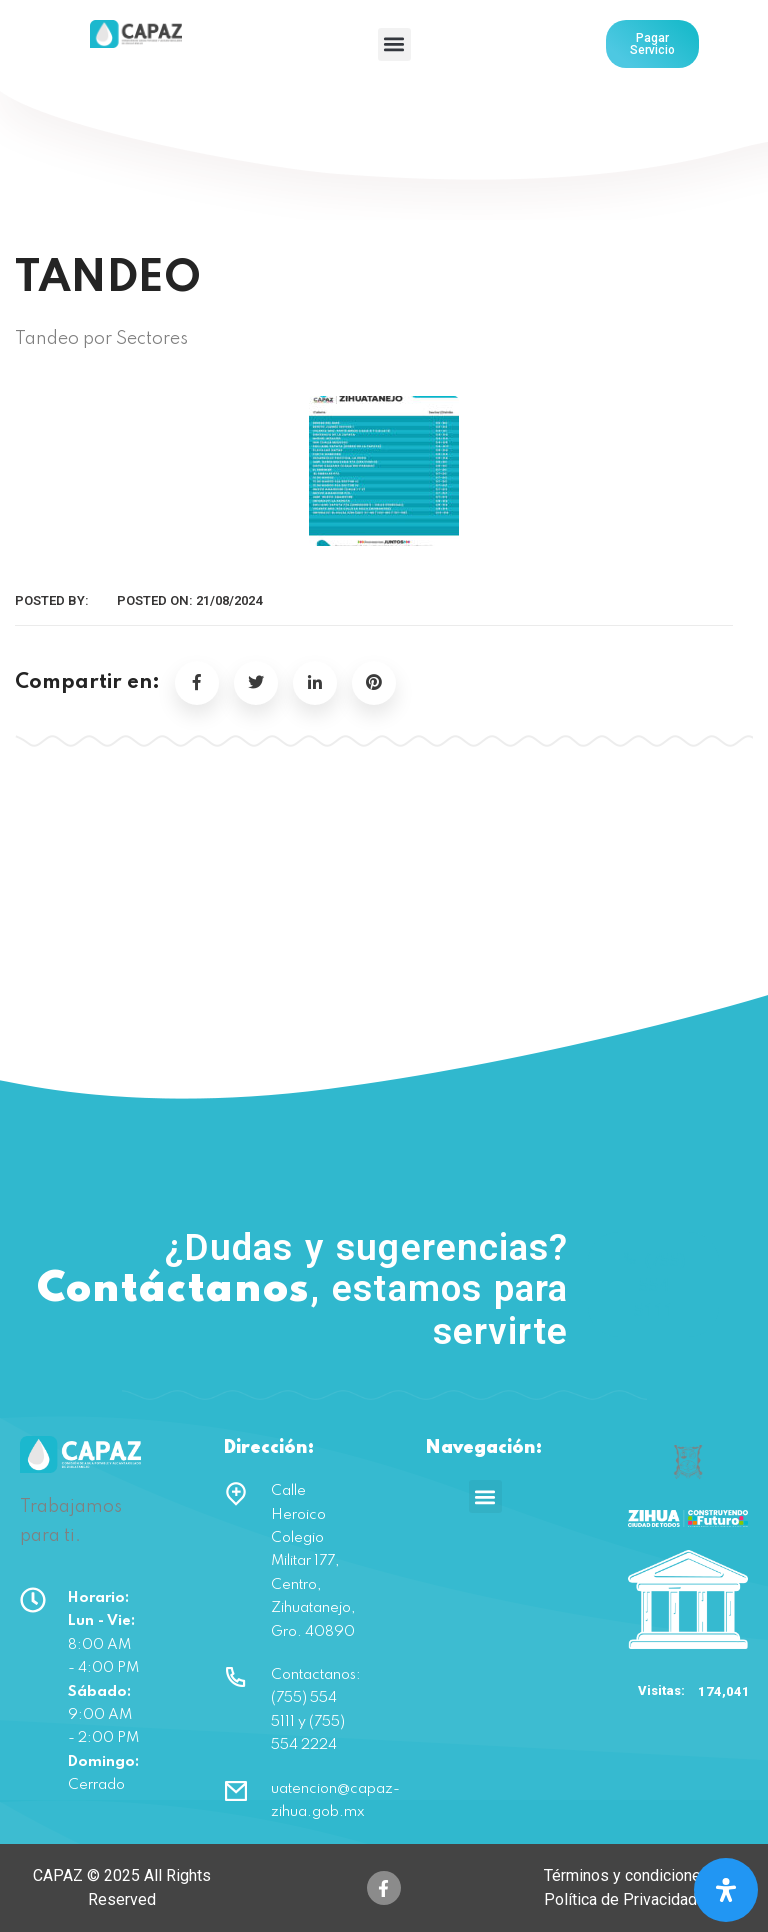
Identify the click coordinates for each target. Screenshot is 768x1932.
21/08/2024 (229, 600)
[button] (394, 44)
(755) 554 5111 (653, 1284)
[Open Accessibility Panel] (726, 1890)
